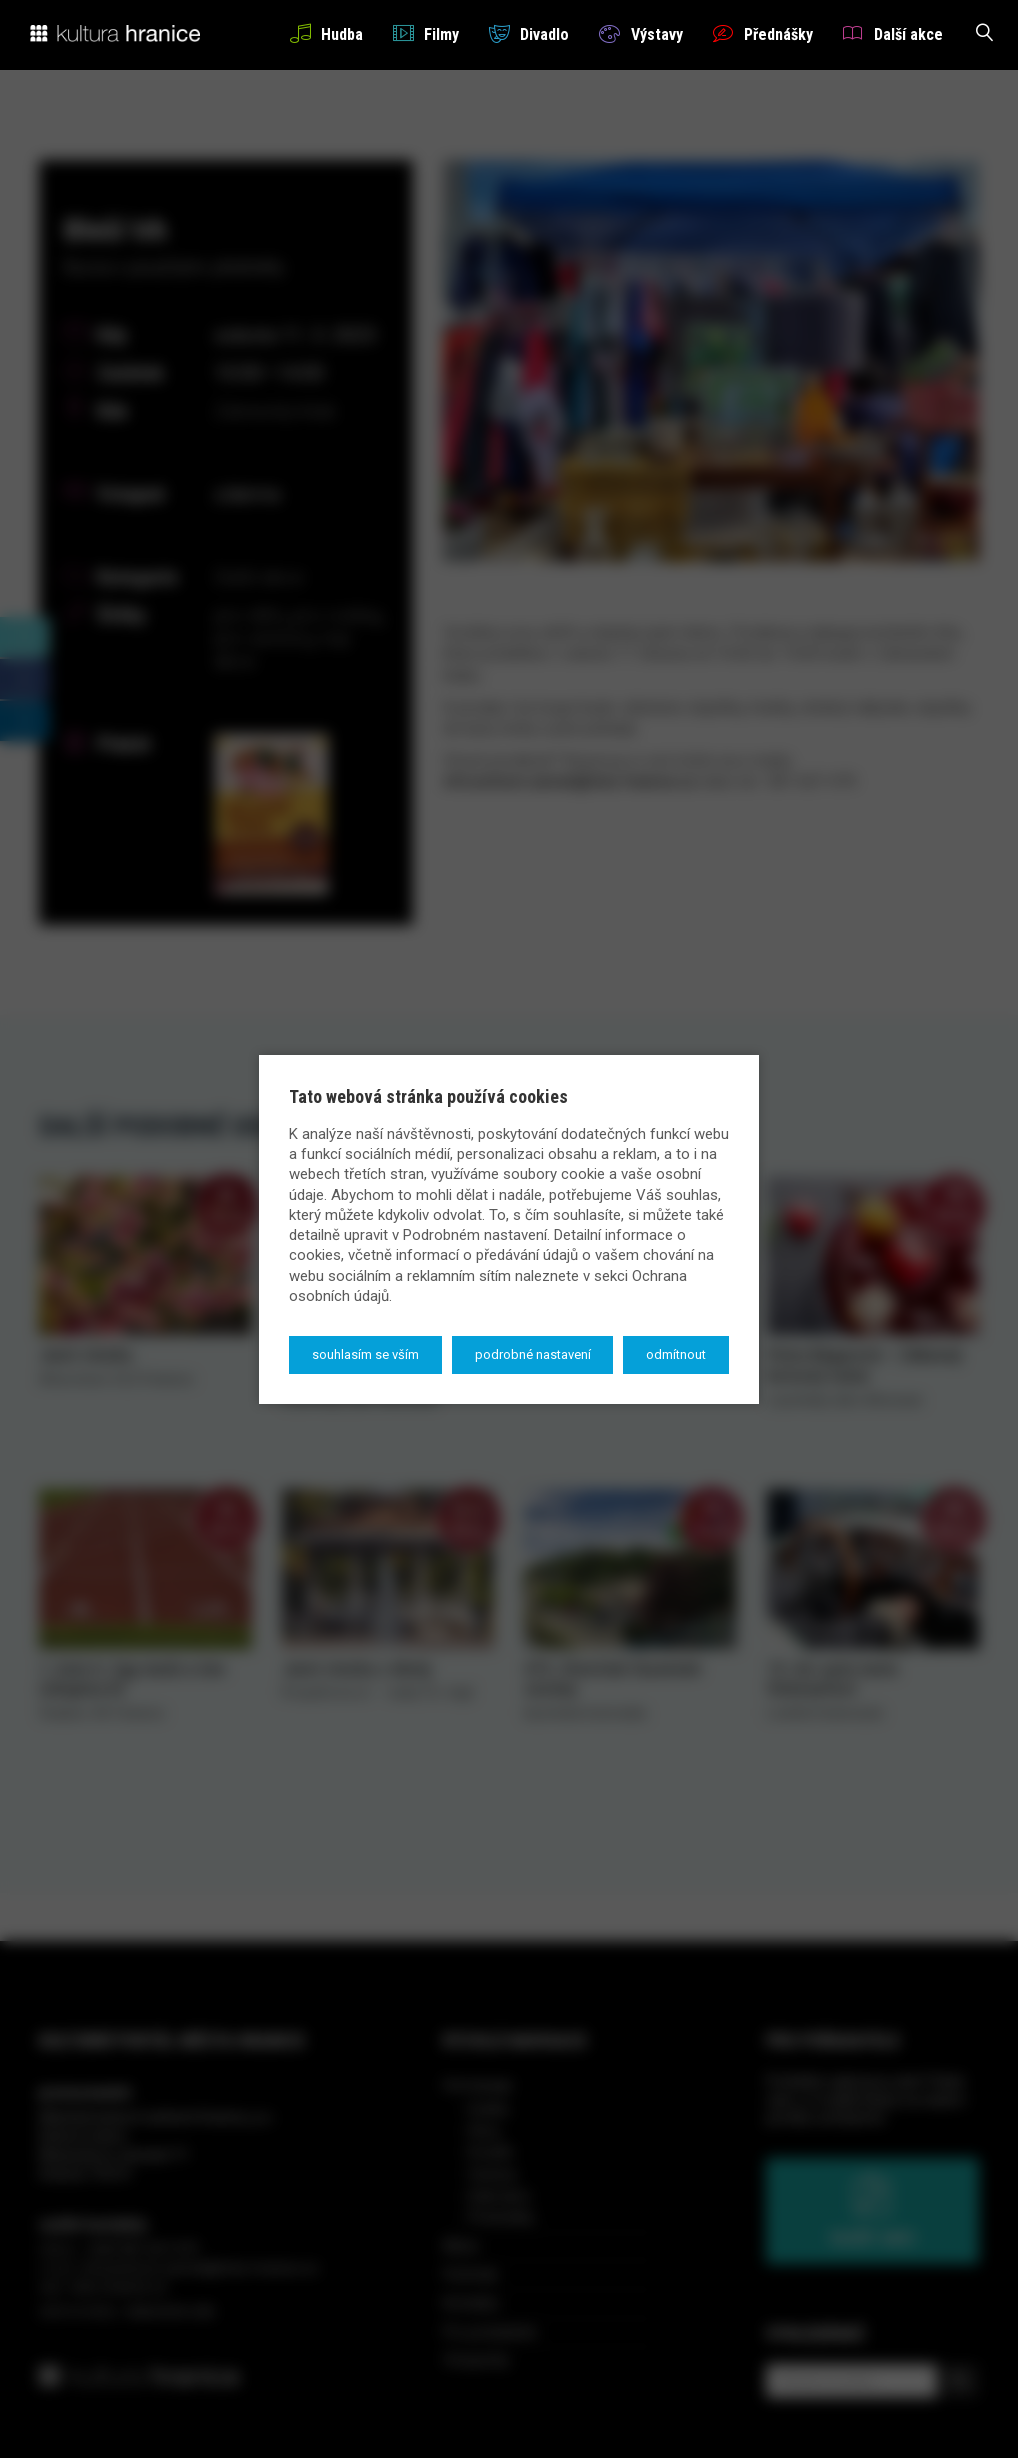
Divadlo (529, 33)
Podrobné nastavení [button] (533, 1354)
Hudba (326, 33)
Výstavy (640, 33)
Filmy (426, 33)
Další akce (893, 33)
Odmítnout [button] (676, 1354)
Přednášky (763, 33)
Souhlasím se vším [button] (365, 1354)
